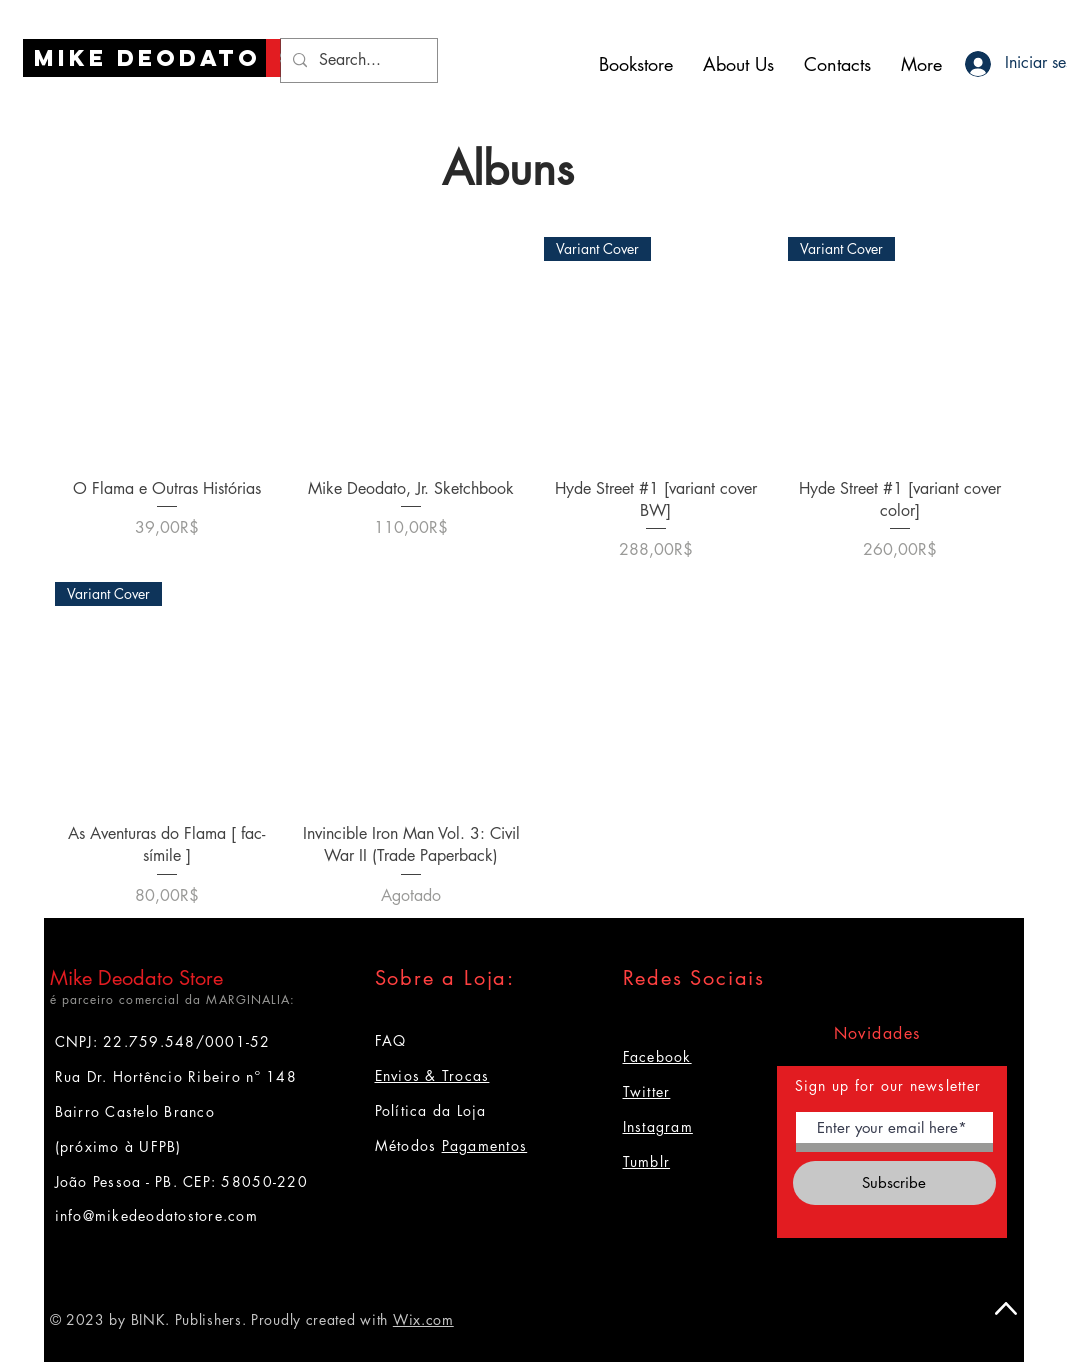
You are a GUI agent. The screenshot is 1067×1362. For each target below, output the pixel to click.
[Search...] (357, 60)
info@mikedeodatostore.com (157, 1215)
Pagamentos (485, 1145)
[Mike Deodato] (147, 58)
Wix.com (423, 1319)
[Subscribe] (894, 1183)
